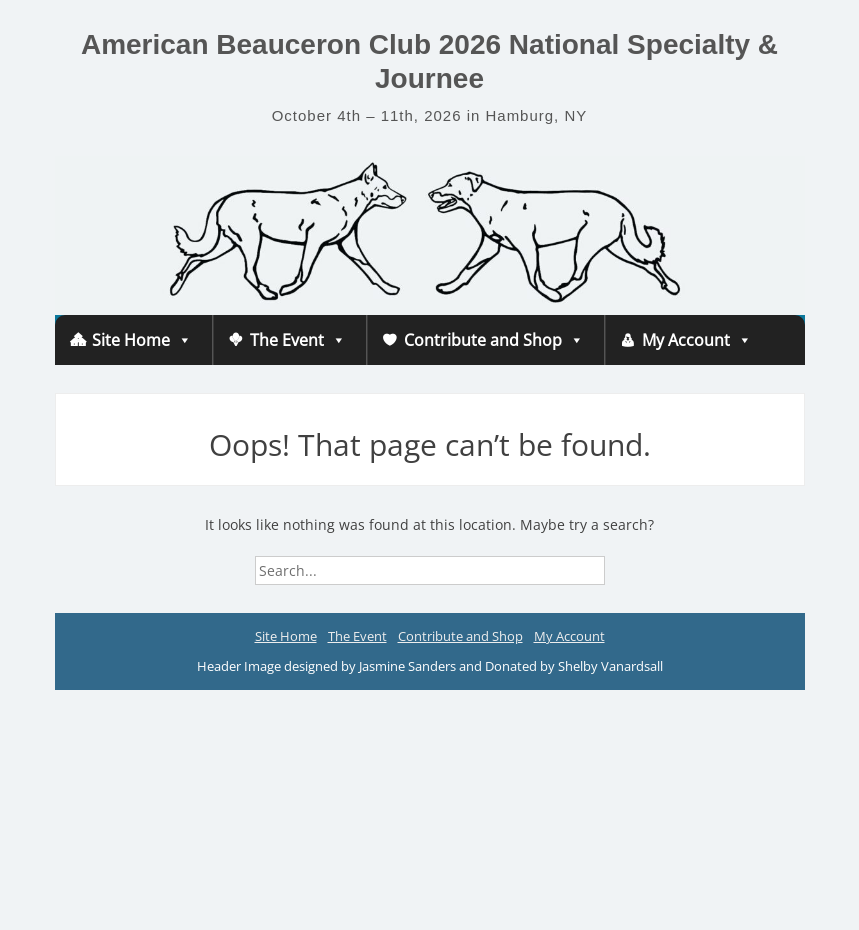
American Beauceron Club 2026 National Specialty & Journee (429, 61)
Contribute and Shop (494, 340)
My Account (697, 340)
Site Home (142, 340)
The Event (298, 340)
